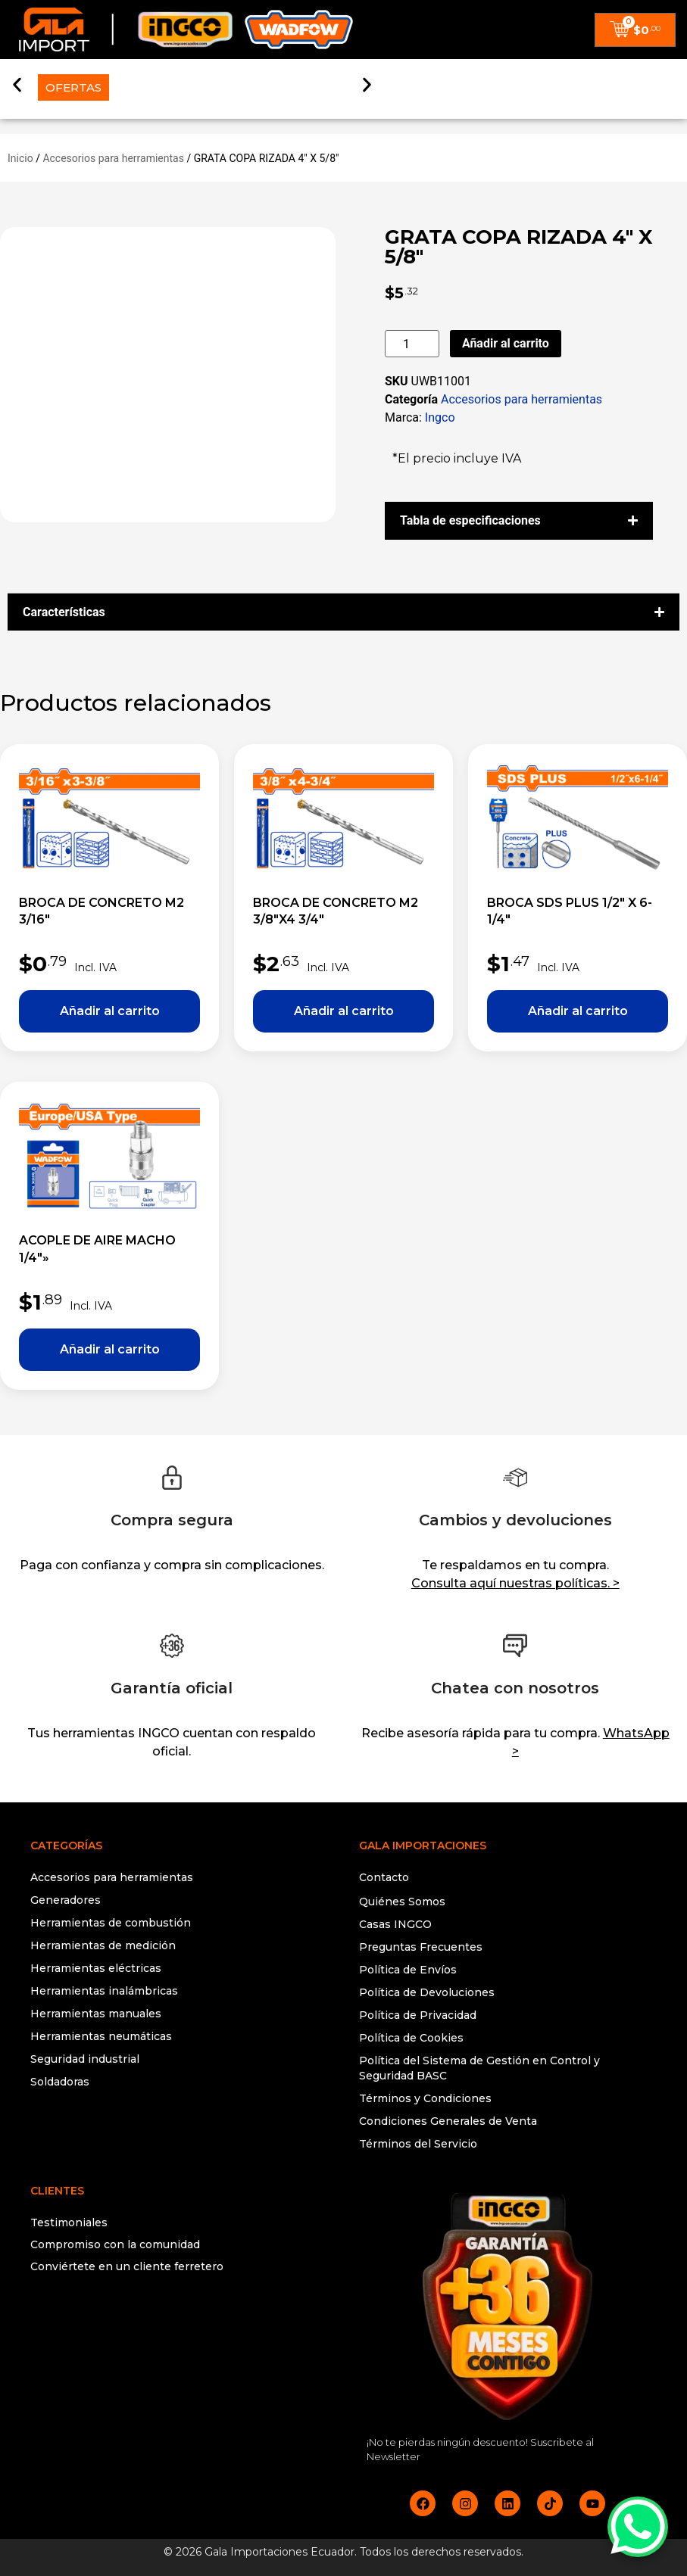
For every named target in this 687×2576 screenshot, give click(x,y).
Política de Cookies (411, 2038)
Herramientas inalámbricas (104, 1991)
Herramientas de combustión (110, 1923)
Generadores (65, 1900)
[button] (17, 77)
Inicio (20, 158)
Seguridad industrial (84, 2059)
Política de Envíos (408, 1969)
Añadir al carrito (505, 343)
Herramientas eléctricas (95, 1968)
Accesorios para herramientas (113, 158)
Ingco (440, 417)
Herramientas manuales (95, 2013)
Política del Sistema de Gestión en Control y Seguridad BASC (479, 2068)
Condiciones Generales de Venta (448, 2121)
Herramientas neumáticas (101, 2036)
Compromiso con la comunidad (115, 2244)
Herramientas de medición (103, 1945)
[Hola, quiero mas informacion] (637, 2527)
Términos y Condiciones (425, 2098)
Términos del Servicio (418, 2144)
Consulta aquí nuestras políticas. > (515, 1583)
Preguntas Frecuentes (420, 1947)
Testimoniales (69, 2222)
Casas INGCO (395, 1924)
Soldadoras (59, 2082)
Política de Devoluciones (427, 1992)
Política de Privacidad (417, 2015)
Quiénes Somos (402, 1901)
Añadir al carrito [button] (109, 1011)
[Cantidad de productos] (412, 343)
